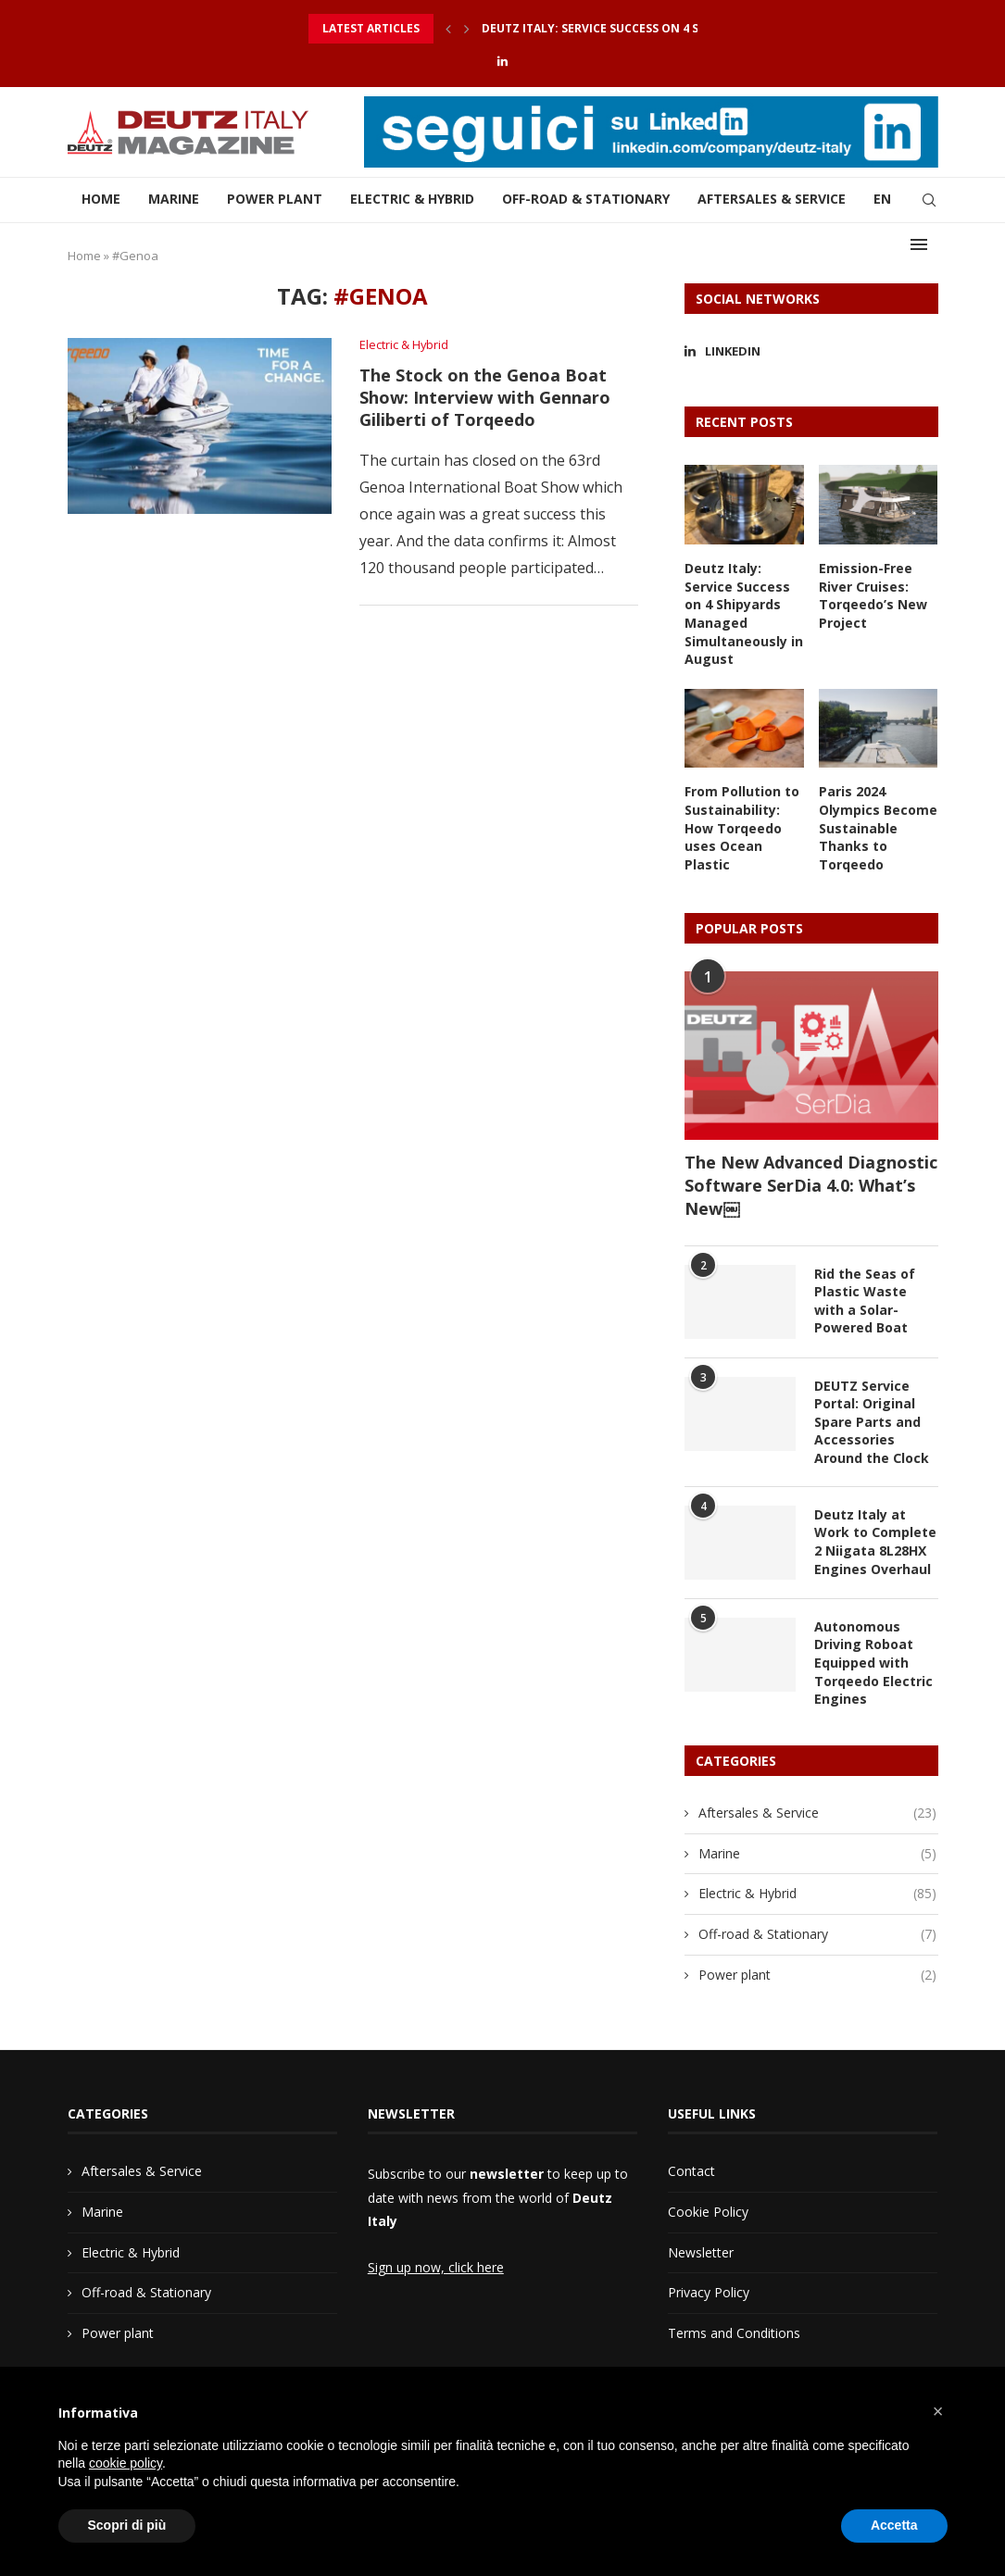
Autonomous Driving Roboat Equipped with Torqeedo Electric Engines (873, 1662)
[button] (938, 2411)
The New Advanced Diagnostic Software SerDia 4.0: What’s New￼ (811, 1184)
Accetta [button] (894, 2525)
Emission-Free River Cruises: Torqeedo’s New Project (873, 595)
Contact (691, 2170)
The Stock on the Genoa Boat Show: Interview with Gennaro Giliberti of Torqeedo (484, 397)
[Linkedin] (502, 61)
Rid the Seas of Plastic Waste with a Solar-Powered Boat (864, 1300)
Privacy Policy (708, 2291)
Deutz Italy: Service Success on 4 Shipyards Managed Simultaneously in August (744, 613)
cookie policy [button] (125, 2463)
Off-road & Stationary (586, 199)
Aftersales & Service (771, 199)
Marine (173, 199)
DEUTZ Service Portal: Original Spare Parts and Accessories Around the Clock (871, 1421)
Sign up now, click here (436, 2266)
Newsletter (701, 2251)
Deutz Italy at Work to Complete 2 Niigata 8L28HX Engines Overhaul (875, 1541)
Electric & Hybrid (412, 199)
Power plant (274, 199)
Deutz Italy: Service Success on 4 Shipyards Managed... (654, 28)
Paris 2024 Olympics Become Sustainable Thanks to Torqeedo (878, 827)
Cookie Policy (708, 2211)
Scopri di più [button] (127, 2525)
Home (101, 199)
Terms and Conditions (734, 2332)
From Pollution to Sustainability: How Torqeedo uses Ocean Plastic (742, 827)
